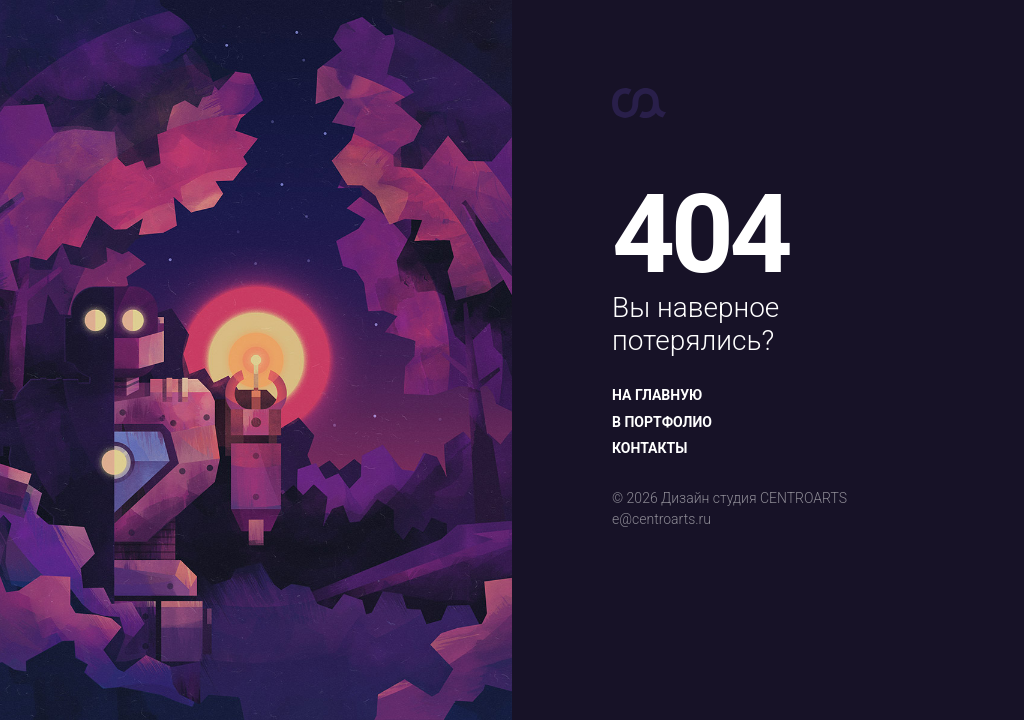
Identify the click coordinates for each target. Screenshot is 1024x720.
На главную (657, 395)
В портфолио (662, 422)
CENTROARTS (803, 498)
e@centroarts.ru (661, 519)
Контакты (649, 448)
